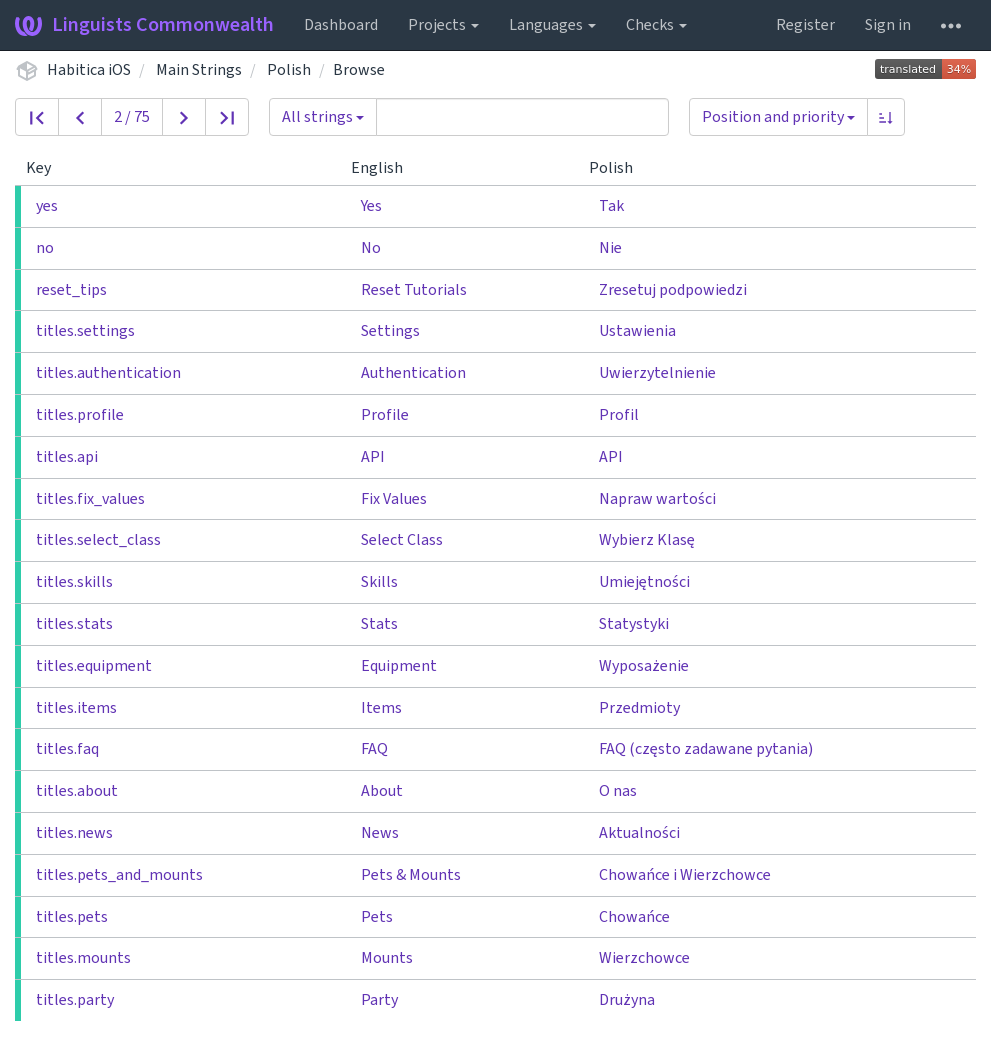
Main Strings (199, 70)
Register (805, 25)
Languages (552, 25)
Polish (289, 70)
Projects (443, 25)
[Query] (522, 117)
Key (46, 168)
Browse (359, 70)
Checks (656, 25)
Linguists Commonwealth (144, 25)
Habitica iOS (89, 70)
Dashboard (341, 25)
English (385, 168)
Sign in (888, 25)
